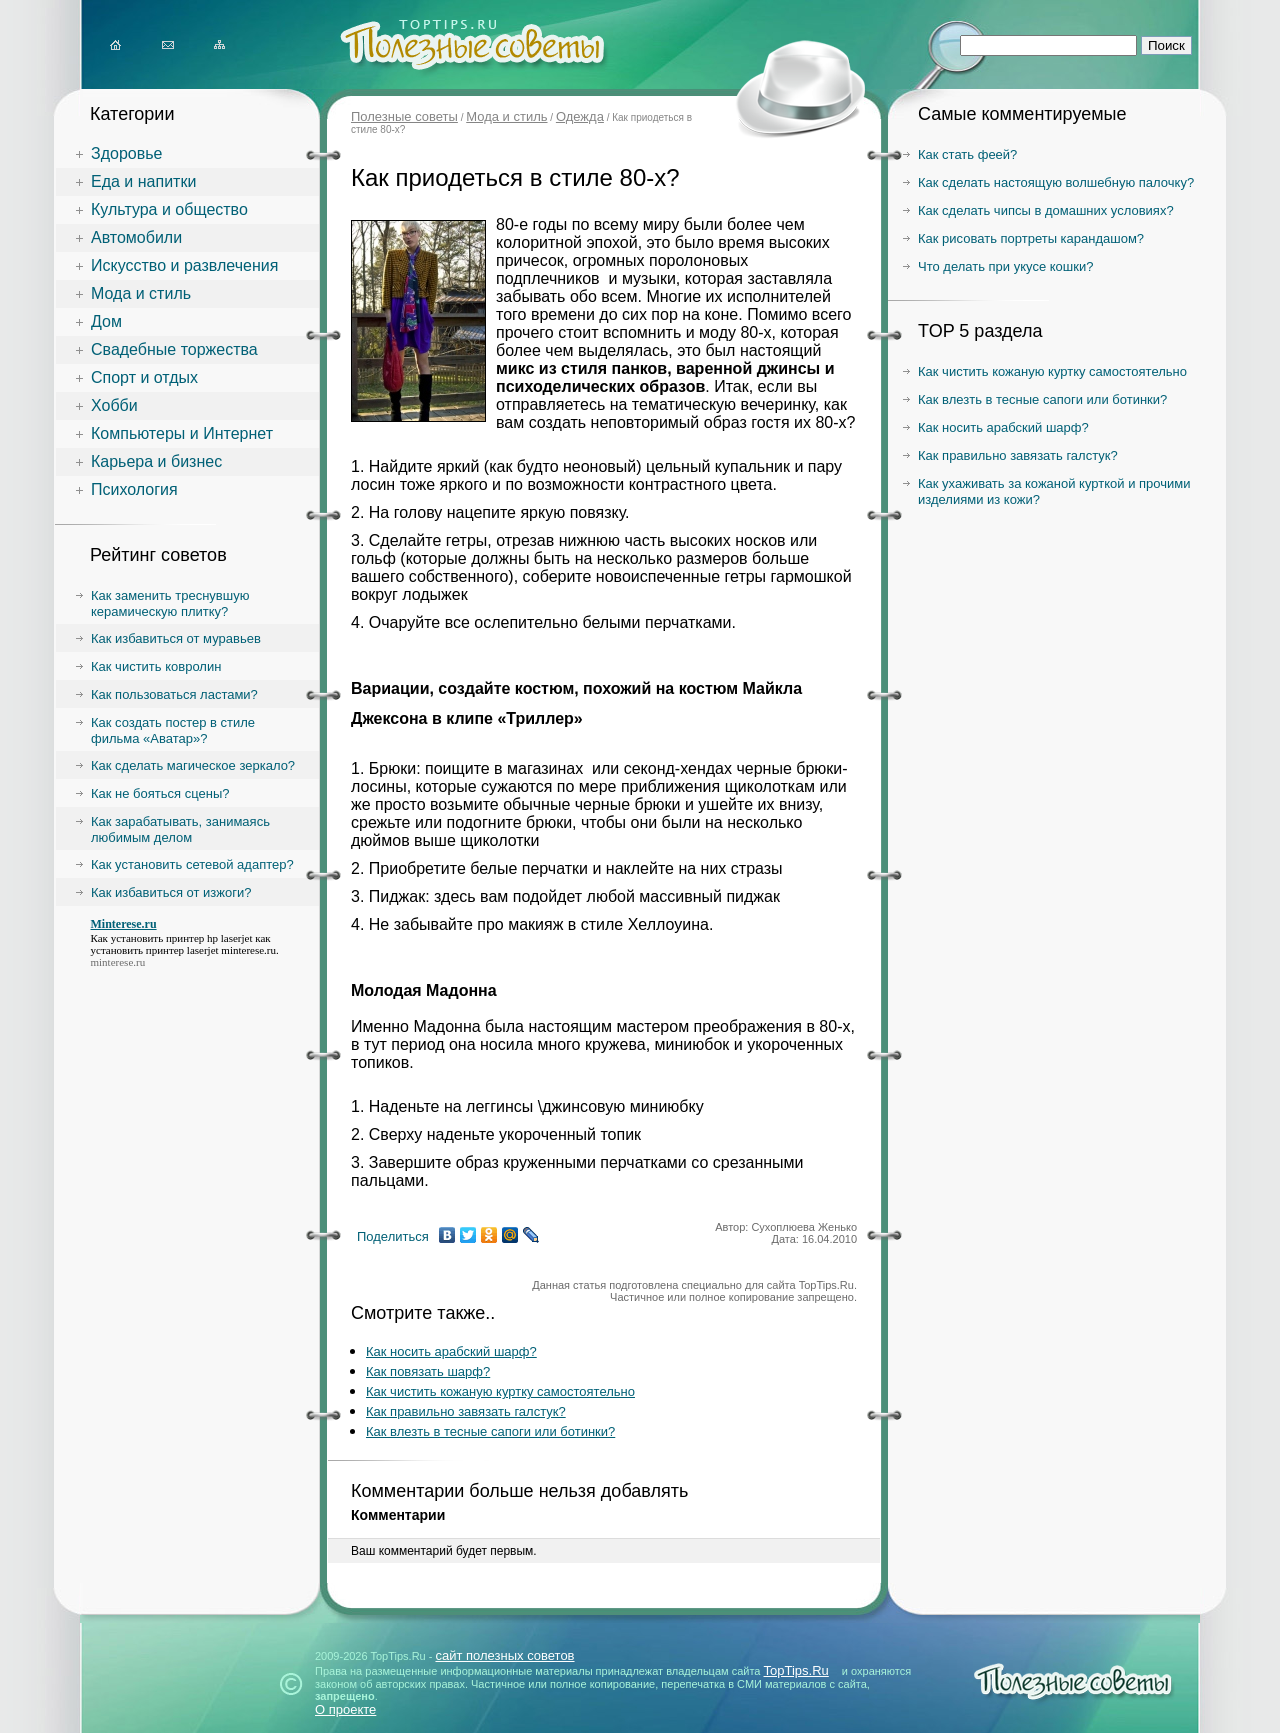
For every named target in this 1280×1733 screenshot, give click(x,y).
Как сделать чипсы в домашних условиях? (1046, 210)
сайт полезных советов (504, 1655)
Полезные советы (404, 116)
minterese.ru (248, 950)
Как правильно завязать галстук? (466, 1411)
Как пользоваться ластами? (174, 694)
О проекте (345, 1709)
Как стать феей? (967, 154)
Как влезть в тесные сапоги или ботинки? (490, 1431)
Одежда (580, 116)
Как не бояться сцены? (160, 793)
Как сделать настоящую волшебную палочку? (1056, 182)
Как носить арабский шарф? (451, 1351)
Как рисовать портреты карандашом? (1031, 238)
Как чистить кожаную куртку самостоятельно (500, 1391)
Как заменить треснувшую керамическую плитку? (170, 603)
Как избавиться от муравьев (176, 638)
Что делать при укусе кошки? (1005, 266)
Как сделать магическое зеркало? (193, 765)
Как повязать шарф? (428, 1371)
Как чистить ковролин (156, 666)
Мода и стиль (506, 116)
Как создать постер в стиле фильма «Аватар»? (173, 730)
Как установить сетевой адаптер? (192, 864)
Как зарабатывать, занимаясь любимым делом (180, 829)
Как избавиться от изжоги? (171, 892)
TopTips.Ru (796, 1670)
